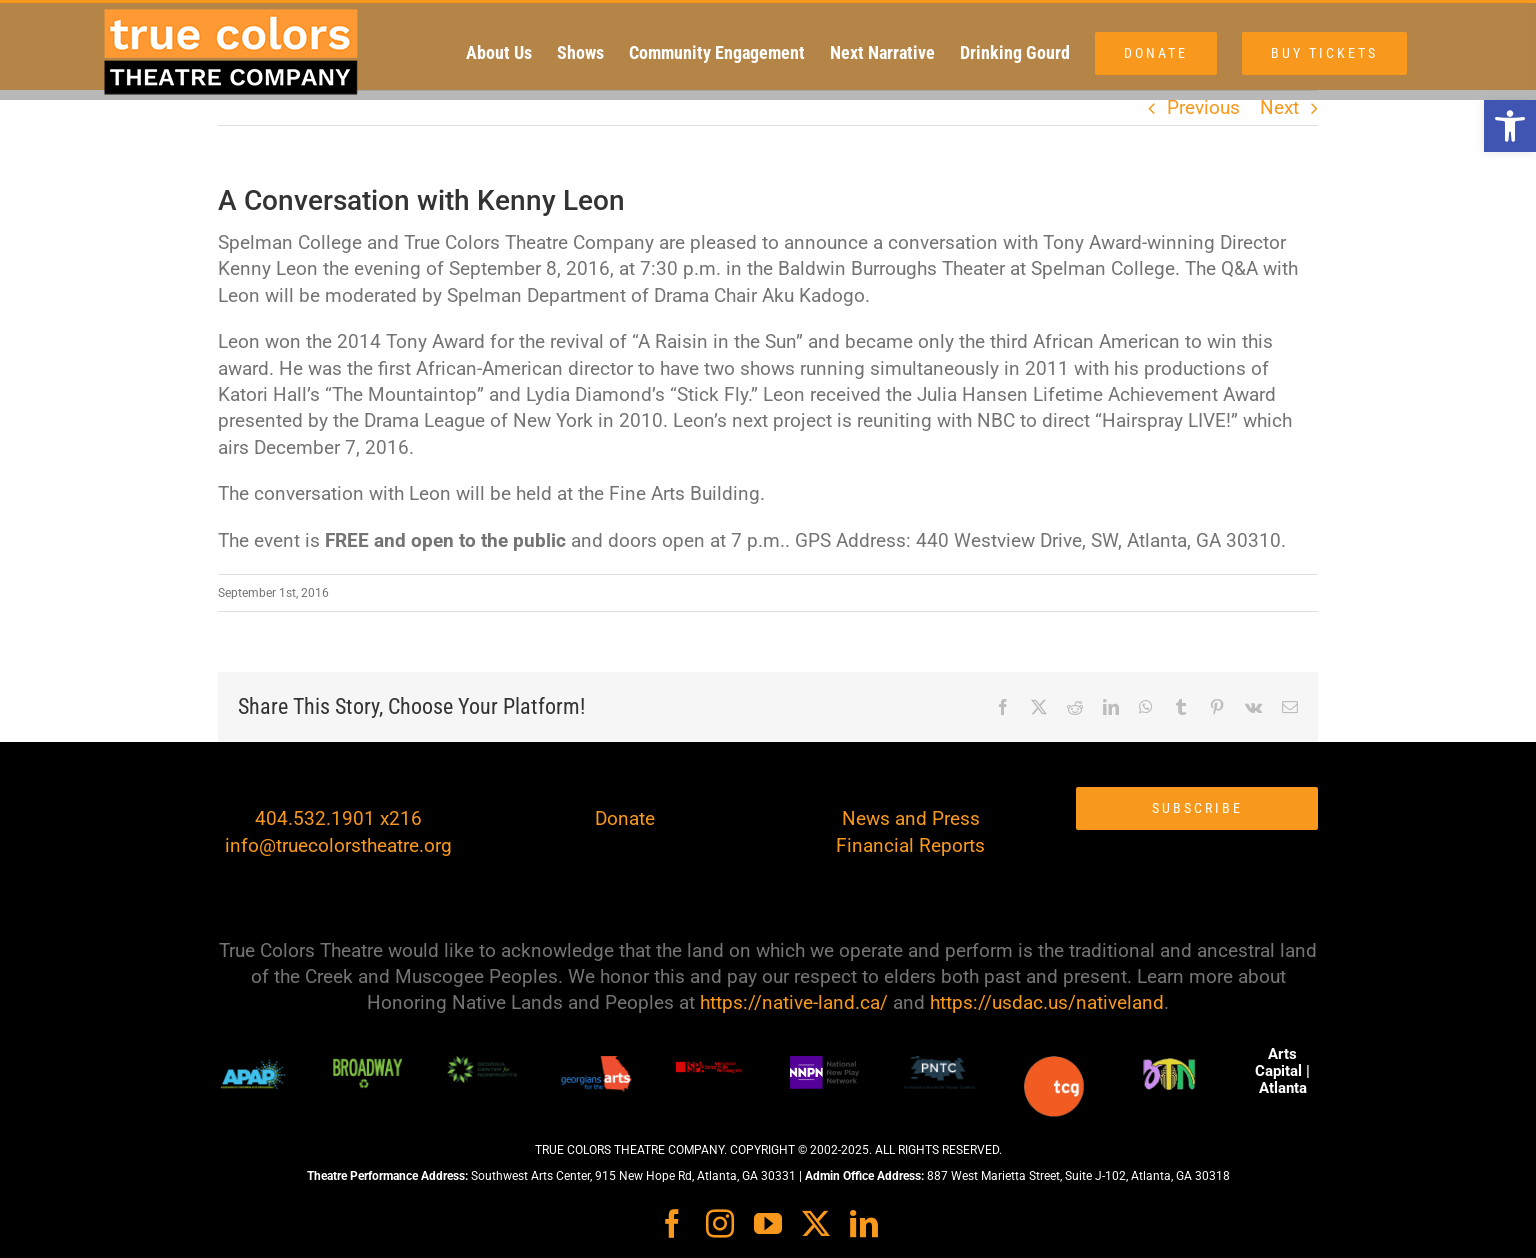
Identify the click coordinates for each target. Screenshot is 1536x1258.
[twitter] (816, 1224)
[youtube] (768, 1224)
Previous (1203, 107)
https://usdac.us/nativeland (1047, 1002)
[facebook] (672, 1224)
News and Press (911, 818)
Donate (625, 818)
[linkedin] (864, 1224)
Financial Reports (910, 845)
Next (1279, 107)
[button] (1510, 126)
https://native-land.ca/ (794, 1002)
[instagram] (720, 1224)
